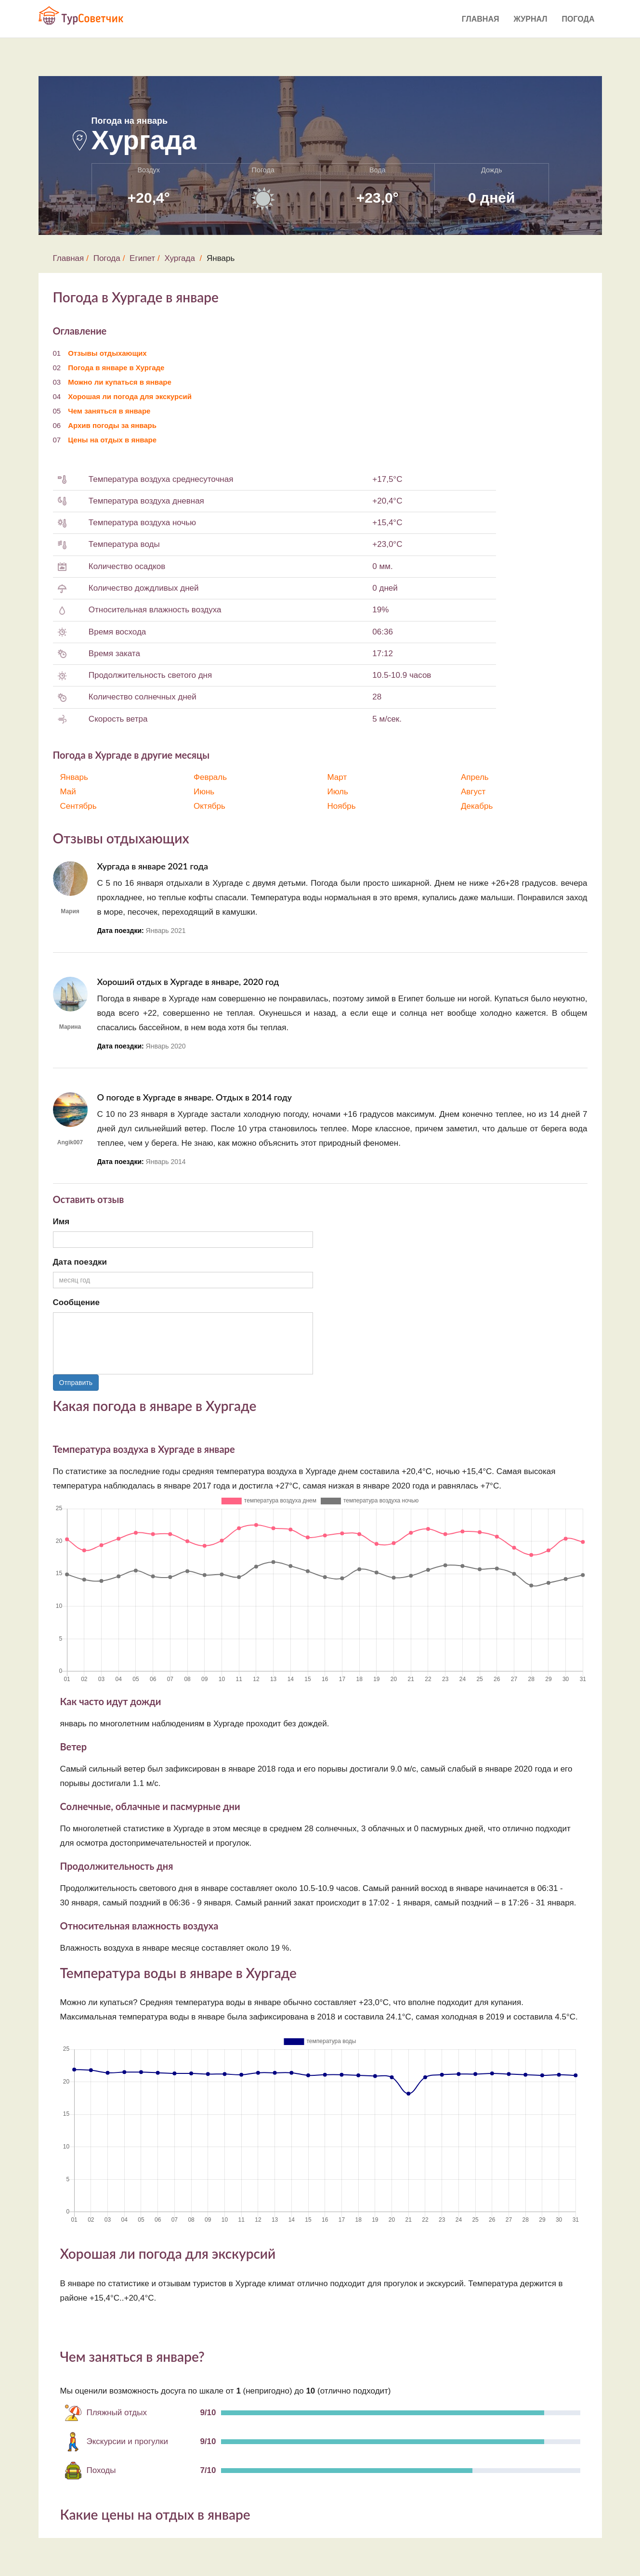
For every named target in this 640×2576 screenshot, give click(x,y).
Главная (480, 19)
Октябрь (209, 806)
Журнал (530, 19)
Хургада (179, 258)
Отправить (75, 1382)
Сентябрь (78, 806)
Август (473, 791)
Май (68, 791)
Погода (578, 19)
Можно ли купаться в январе (119, 382)
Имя (61, 1221)
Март (337, 777)
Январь (74, 777)
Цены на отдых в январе (112, 440)
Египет (142, 258)
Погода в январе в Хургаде (116, 367)
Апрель (475, 777)
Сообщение (76, 1302)
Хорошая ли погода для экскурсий (130, 396)
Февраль (210, 777)
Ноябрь (341, 806)
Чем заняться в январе (109, 411)
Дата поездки (80, 1262)
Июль (337, 791)
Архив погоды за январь (112, 425)
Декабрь (477, 806)
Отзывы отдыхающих (107, 353)
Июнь (204, 791)
